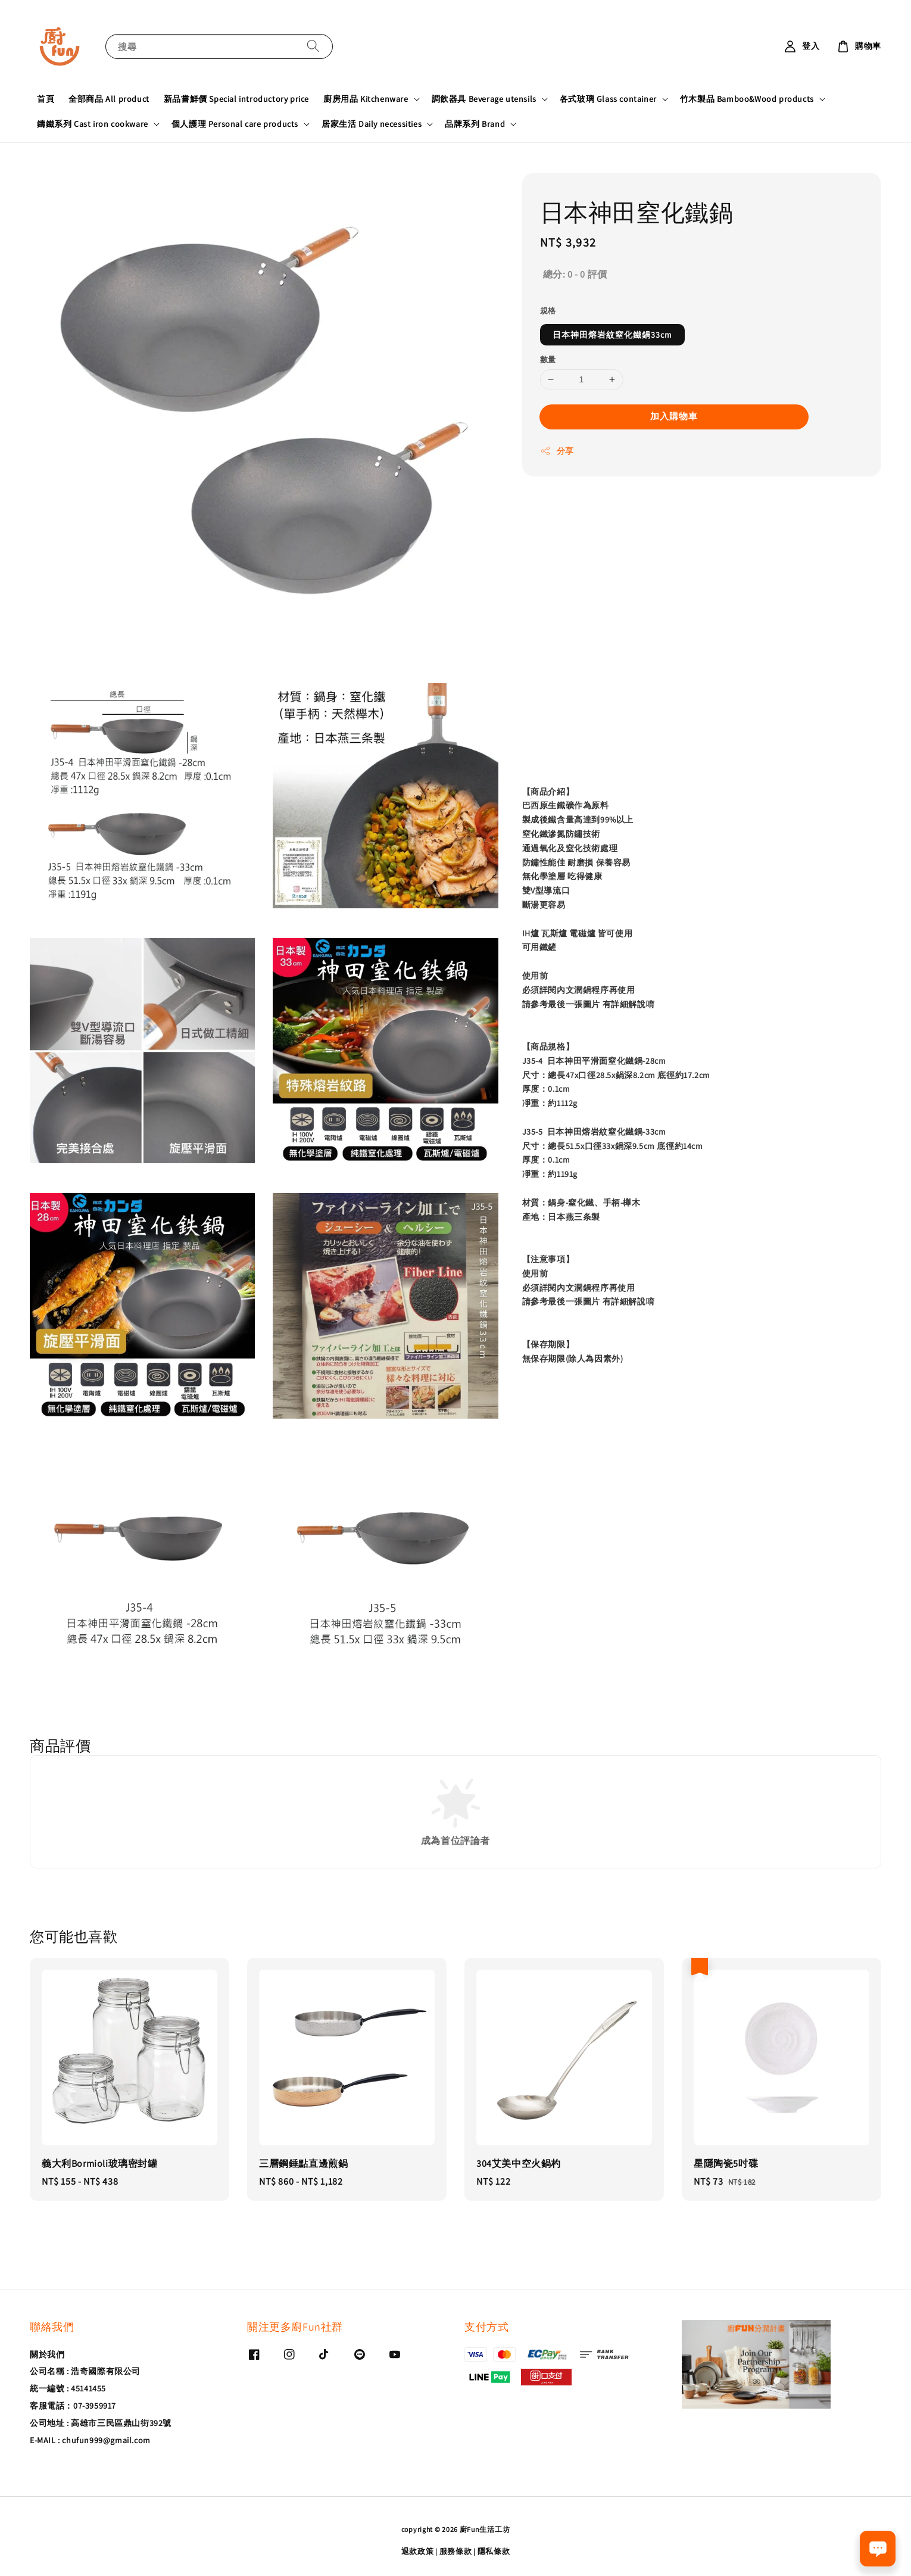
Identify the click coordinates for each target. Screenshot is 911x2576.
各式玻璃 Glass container (608, 99)
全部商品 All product (108, 99)
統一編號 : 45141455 (68, 2388)
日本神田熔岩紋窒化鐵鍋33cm (612, 334)
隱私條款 (494, 2551)
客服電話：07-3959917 (73, 2405)
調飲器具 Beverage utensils (484, 99)
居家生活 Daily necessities (372, 124)
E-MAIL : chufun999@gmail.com (90, 2440)
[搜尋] (313, 46)
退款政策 (417, 2551)
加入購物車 (674, 416)
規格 (548, 311)
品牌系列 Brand (475, 124)
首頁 (45, 99)
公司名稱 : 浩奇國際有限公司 (85, 2371)
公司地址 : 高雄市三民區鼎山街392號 (100, 2423)
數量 (548, 359)
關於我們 (47, 2354)
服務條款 (455, 2551)
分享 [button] (557, 451)
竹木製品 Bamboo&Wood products (747, 99)
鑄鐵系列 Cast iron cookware (92, 124)
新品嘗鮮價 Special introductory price (236, 99)
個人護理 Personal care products (234, 124)
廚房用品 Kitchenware (365, 99)
